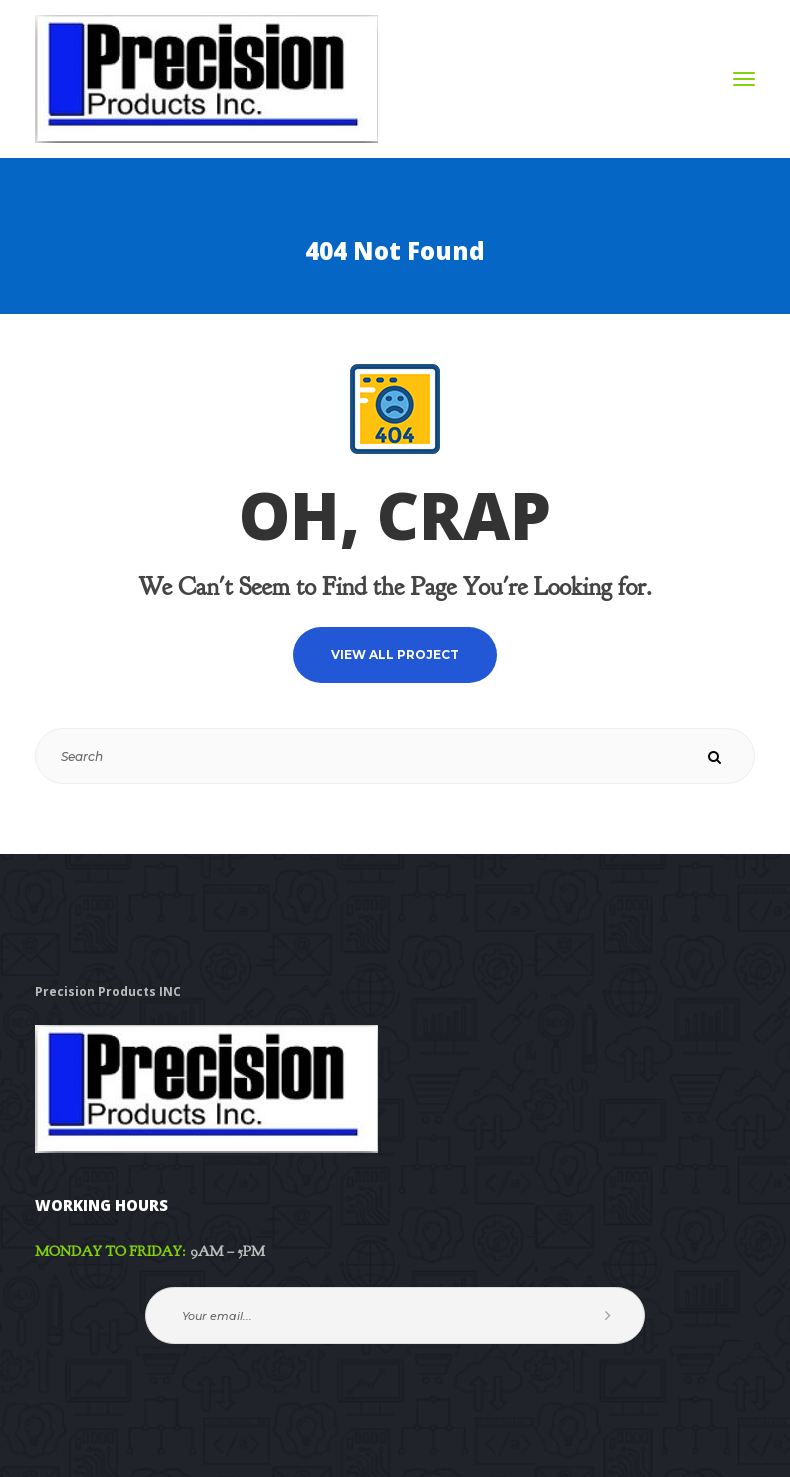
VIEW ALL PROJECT (395, 654)
